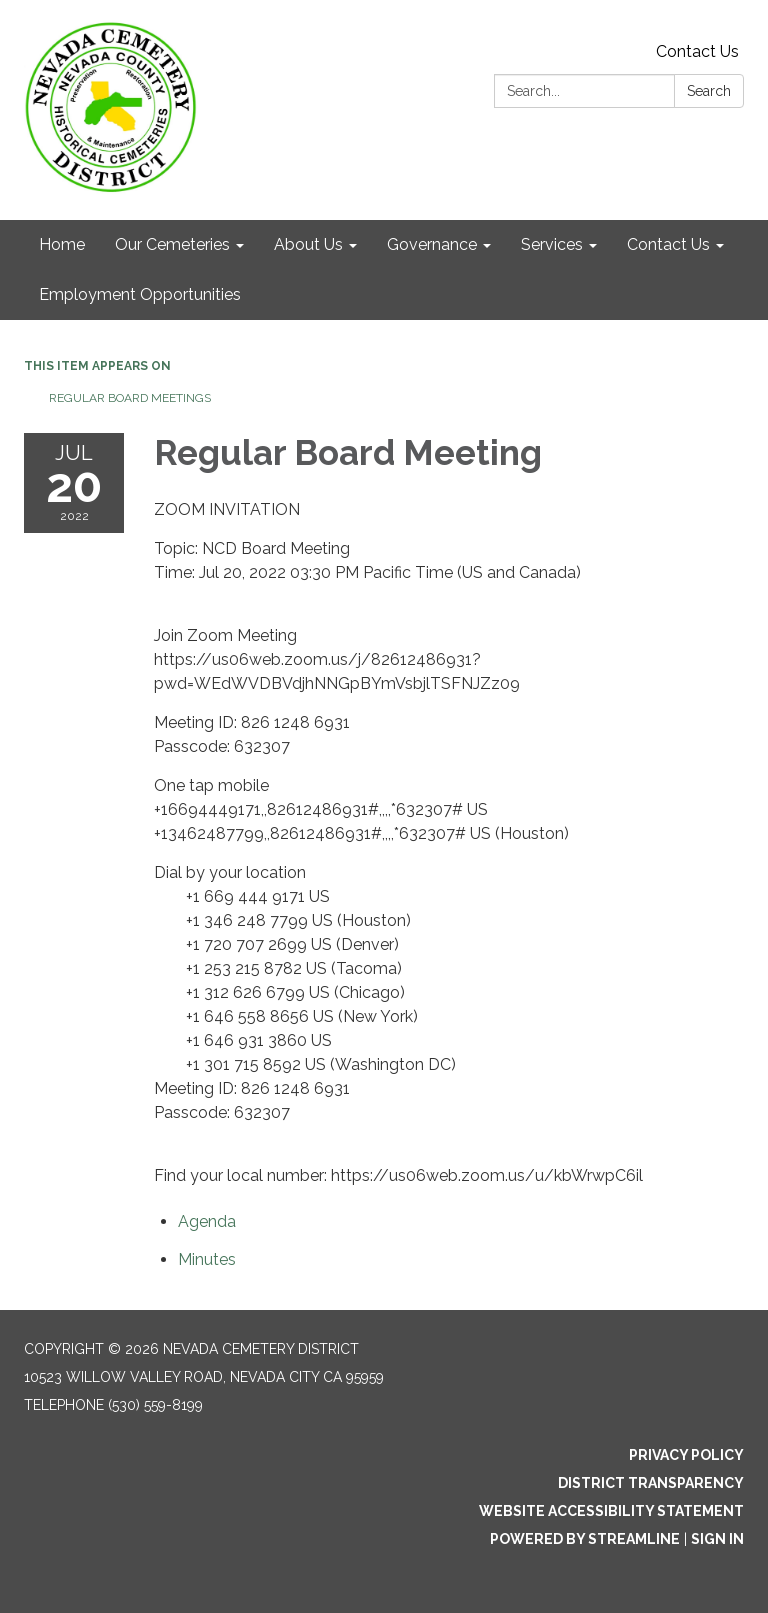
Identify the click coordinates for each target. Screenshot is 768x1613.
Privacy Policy (686, 1455)
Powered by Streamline (585, 1539)
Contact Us (697, 51)
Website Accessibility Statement (611, 1511)
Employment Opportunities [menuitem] (140, 294)
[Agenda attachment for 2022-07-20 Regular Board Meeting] (207, 1221)
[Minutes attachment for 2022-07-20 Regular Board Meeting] (207, 1259)
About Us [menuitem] (308, 244)
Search (709, 91)
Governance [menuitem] (432, 244)
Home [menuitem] (62, 244)
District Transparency (651, 1483)
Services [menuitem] (552, 244)
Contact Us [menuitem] (668, 244)
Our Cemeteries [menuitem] (172, 244)
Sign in (717, 1539)
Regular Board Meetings (130, 398)
